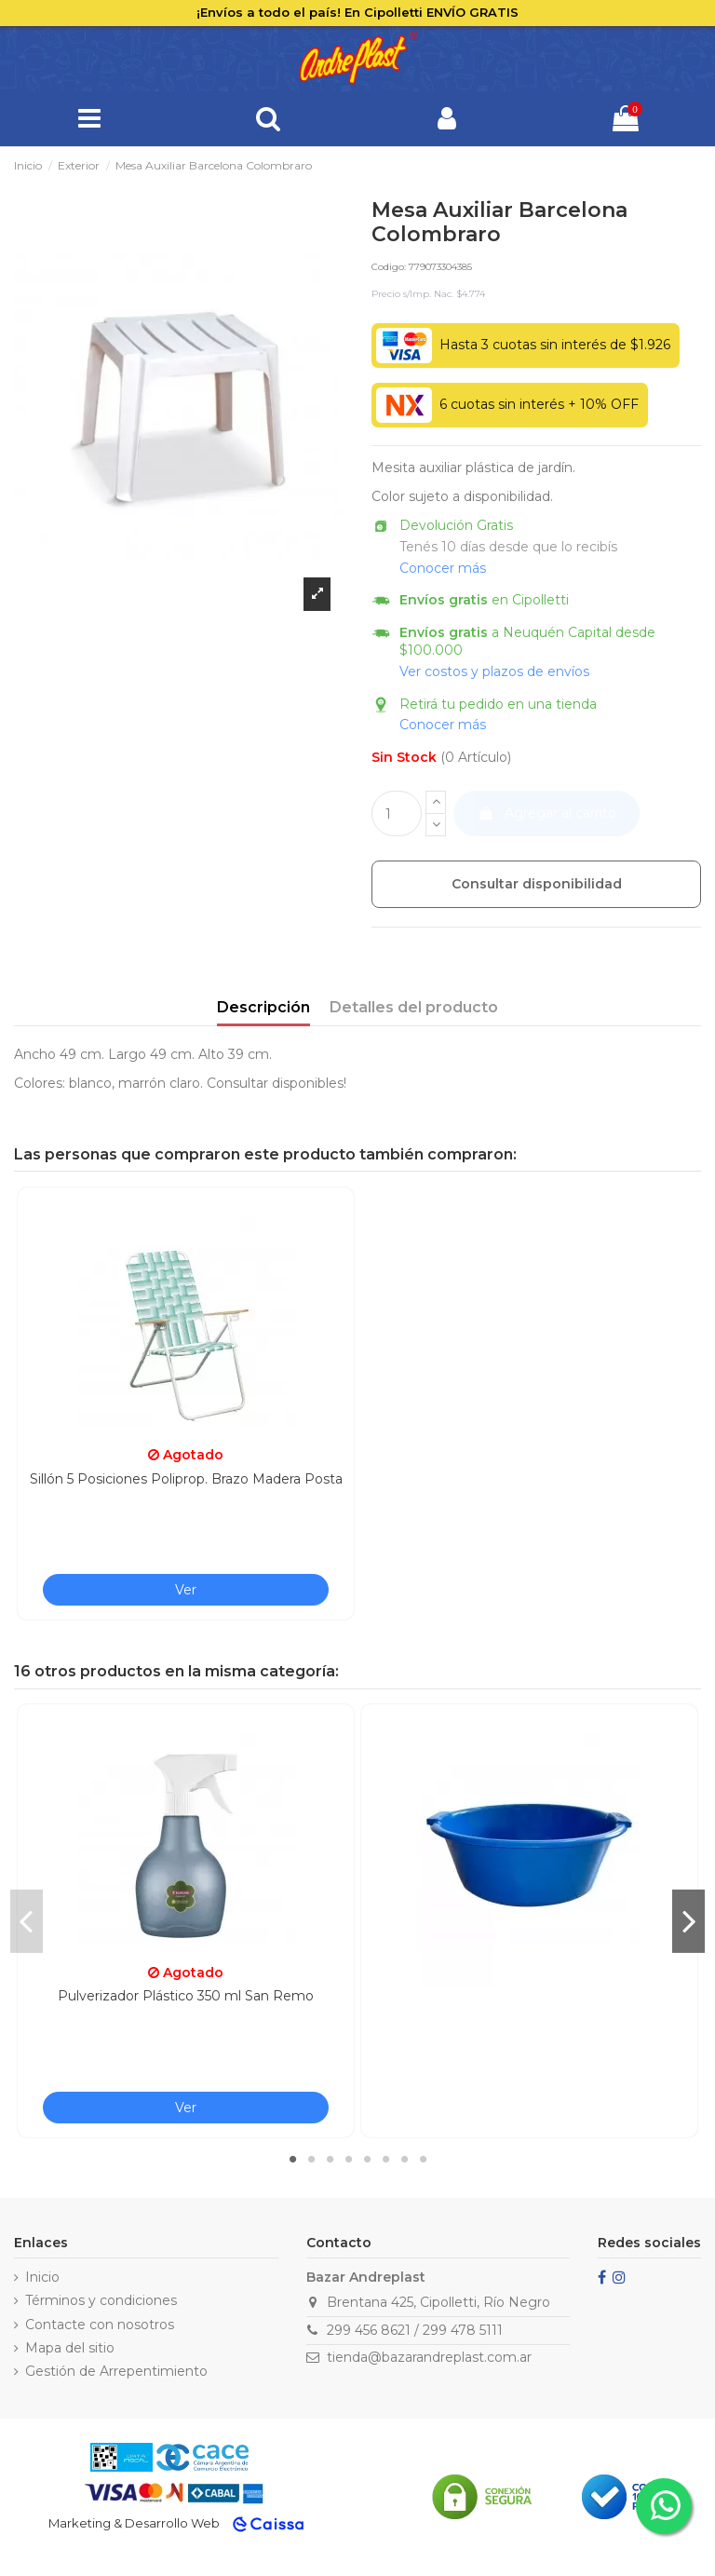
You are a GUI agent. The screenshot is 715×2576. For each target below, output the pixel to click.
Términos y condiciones (101, 2300)
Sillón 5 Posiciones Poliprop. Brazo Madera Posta (186, 1479)
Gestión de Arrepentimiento (116, 2371)
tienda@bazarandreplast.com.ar (429, 2357)
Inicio (42, 2277)
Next (688, 1921)
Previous (26, 1921)
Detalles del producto (414, 1007)
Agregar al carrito (547, 813)
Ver (185, 1589)
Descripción (263, 1007)
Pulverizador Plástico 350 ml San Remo (186, 1995)
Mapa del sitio (70, 2347)
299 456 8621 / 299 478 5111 (415, 2330)
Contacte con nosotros (99, 2324)
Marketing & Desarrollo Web (134, 2522)
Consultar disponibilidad (537, 883)
